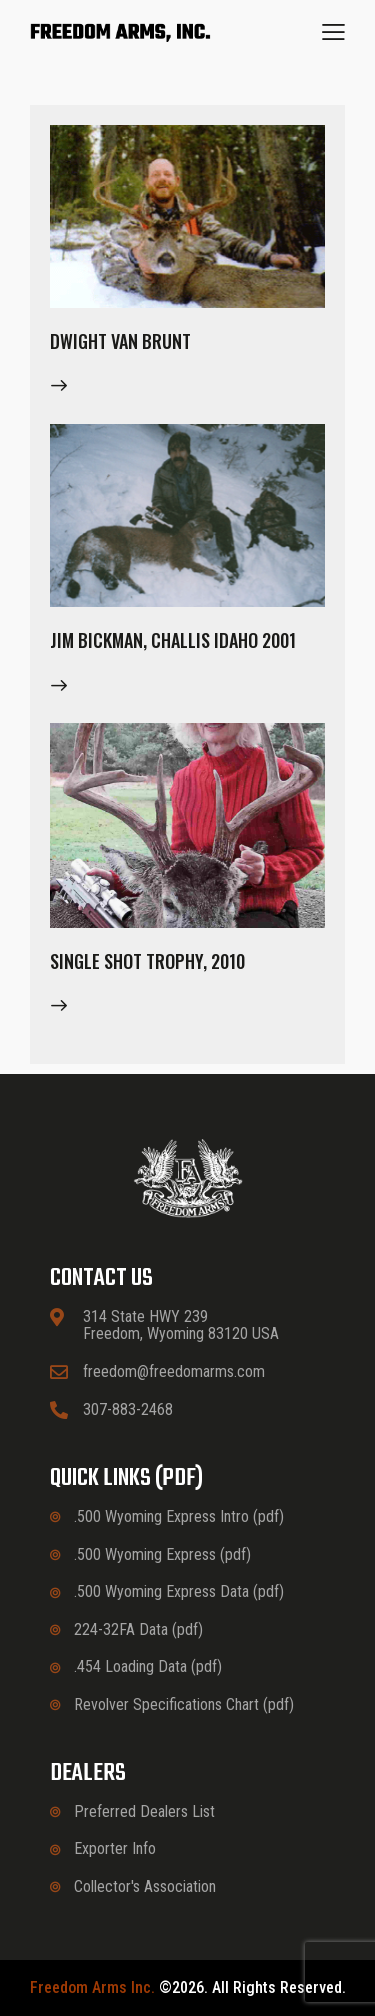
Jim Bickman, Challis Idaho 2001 (173, 640)
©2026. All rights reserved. (188, 1988)
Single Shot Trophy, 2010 (147, 961)
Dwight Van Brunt (120, 341)
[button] (333, 32)
